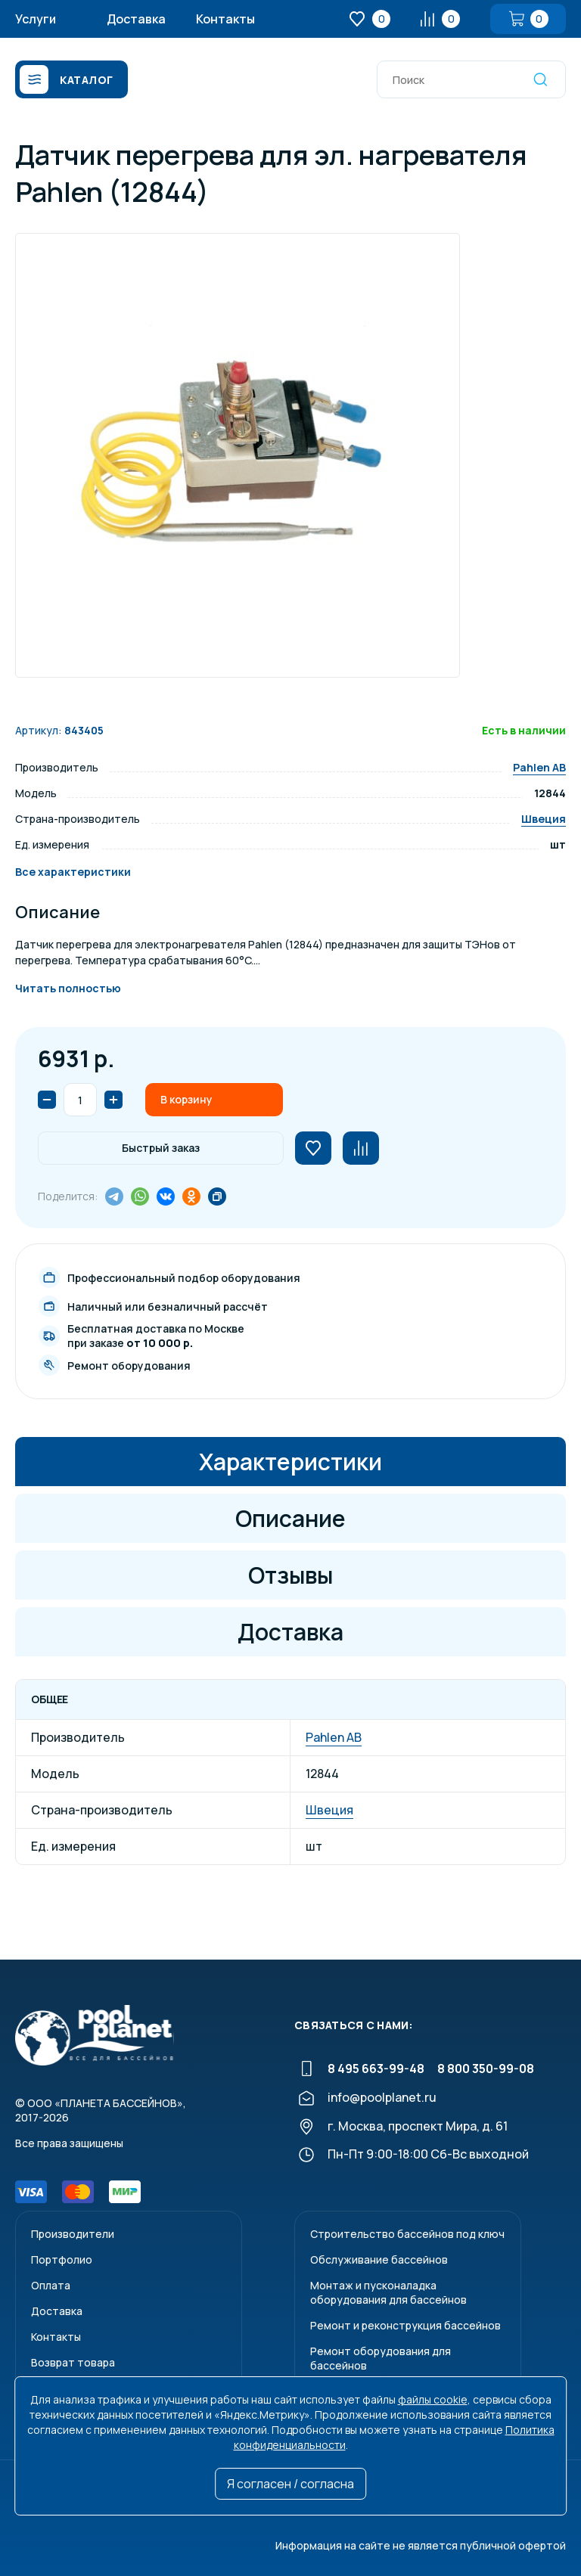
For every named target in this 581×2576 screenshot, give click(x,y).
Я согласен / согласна (290, 2483)
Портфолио (61, 2259)
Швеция (543, 819)
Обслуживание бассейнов (379, 2259)
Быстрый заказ (161, 1148)
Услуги (35, 19)
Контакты (225, 19)
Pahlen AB (539, 767)
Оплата (50, 2285)
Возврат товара (73, 2362)
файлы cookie (433, 2399)
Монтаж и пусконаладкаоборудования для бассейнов (388, 2292)
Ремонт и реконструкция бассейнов (405, 2325)
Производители (72, 2234)
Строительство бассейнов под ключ (407, 2234)
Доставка (136, 19)
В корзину (186, 1099)
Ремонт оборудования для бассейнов (380, 2358)
